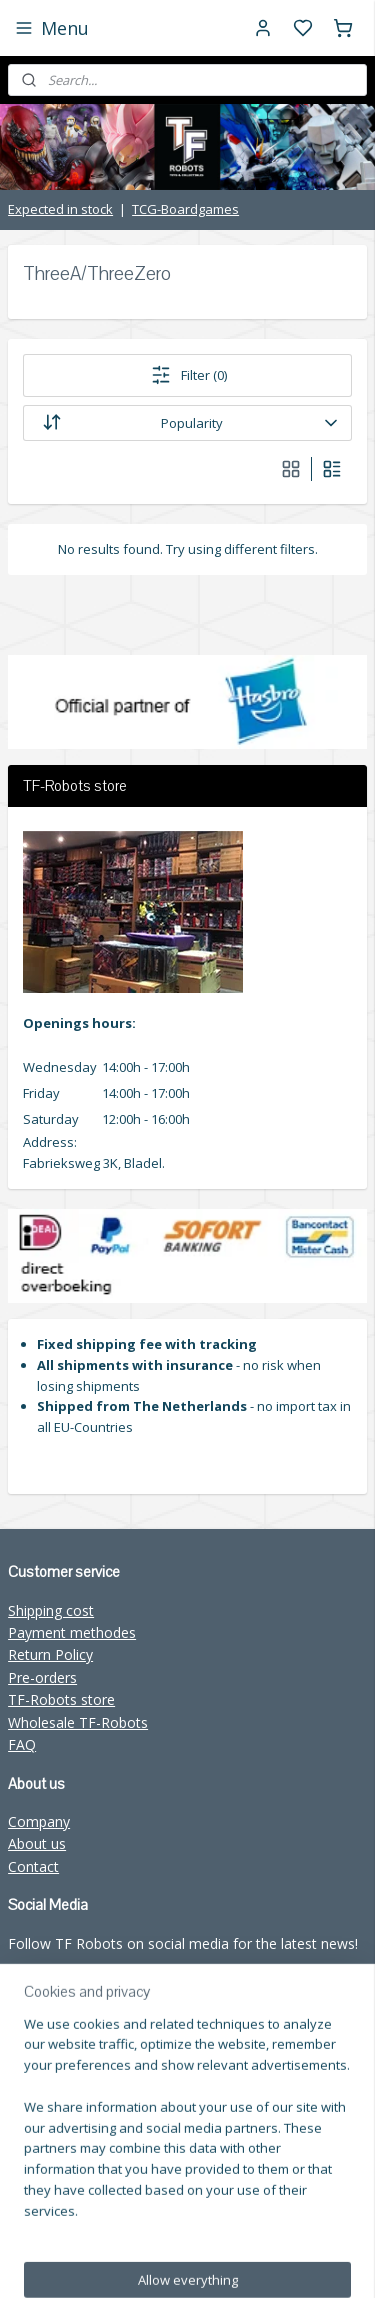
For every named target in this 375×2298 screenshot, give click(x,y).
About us (37, 1843)
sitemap (326, 2228)
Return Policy (50, 1654)
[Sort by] (187, 423)
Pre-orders (42, 1677)
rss (187, 2261)
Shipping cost (51, 1610)
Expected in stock (60, 209)
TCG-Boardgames (185, 209)
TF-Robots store (61, 1699)
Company (39, 1821)
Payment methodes (72, 1632)
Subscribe (54, 2144)
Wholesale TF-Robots (78, 1722)
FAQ (22, 1744)
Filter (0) (188, 375)
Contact (33, 1866)
